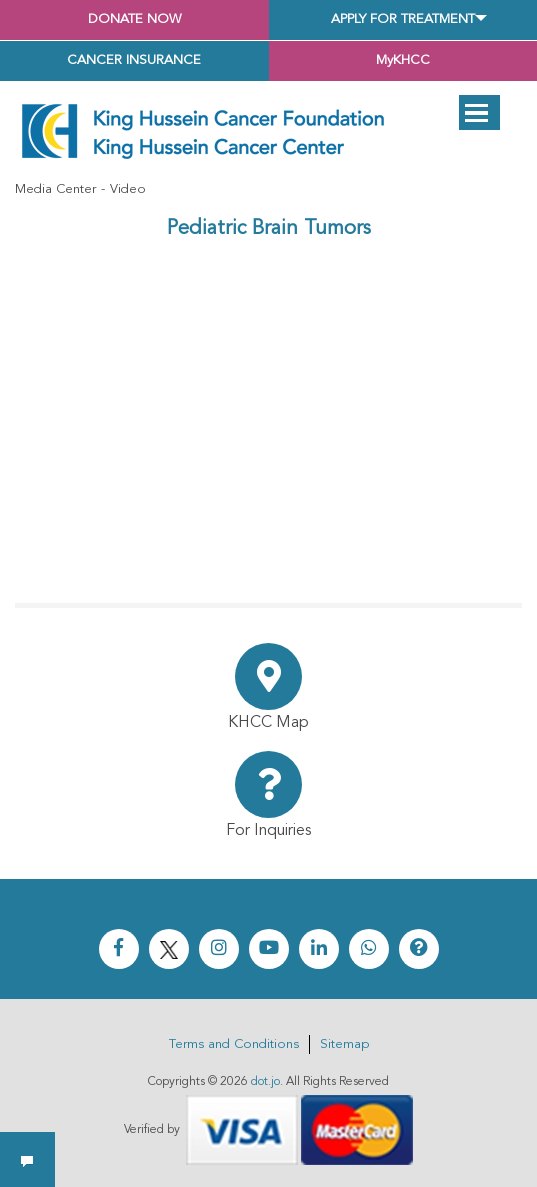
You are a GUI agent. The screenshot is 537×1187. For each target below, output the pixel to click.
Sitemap (344, 1044)
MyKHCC (403, 60)
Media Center (55, 189)
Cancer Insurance (134, 60)
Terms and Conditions (234, 1044)
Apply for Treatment (403, 19)
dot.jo (265, 1082)
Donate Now (134, 19)
